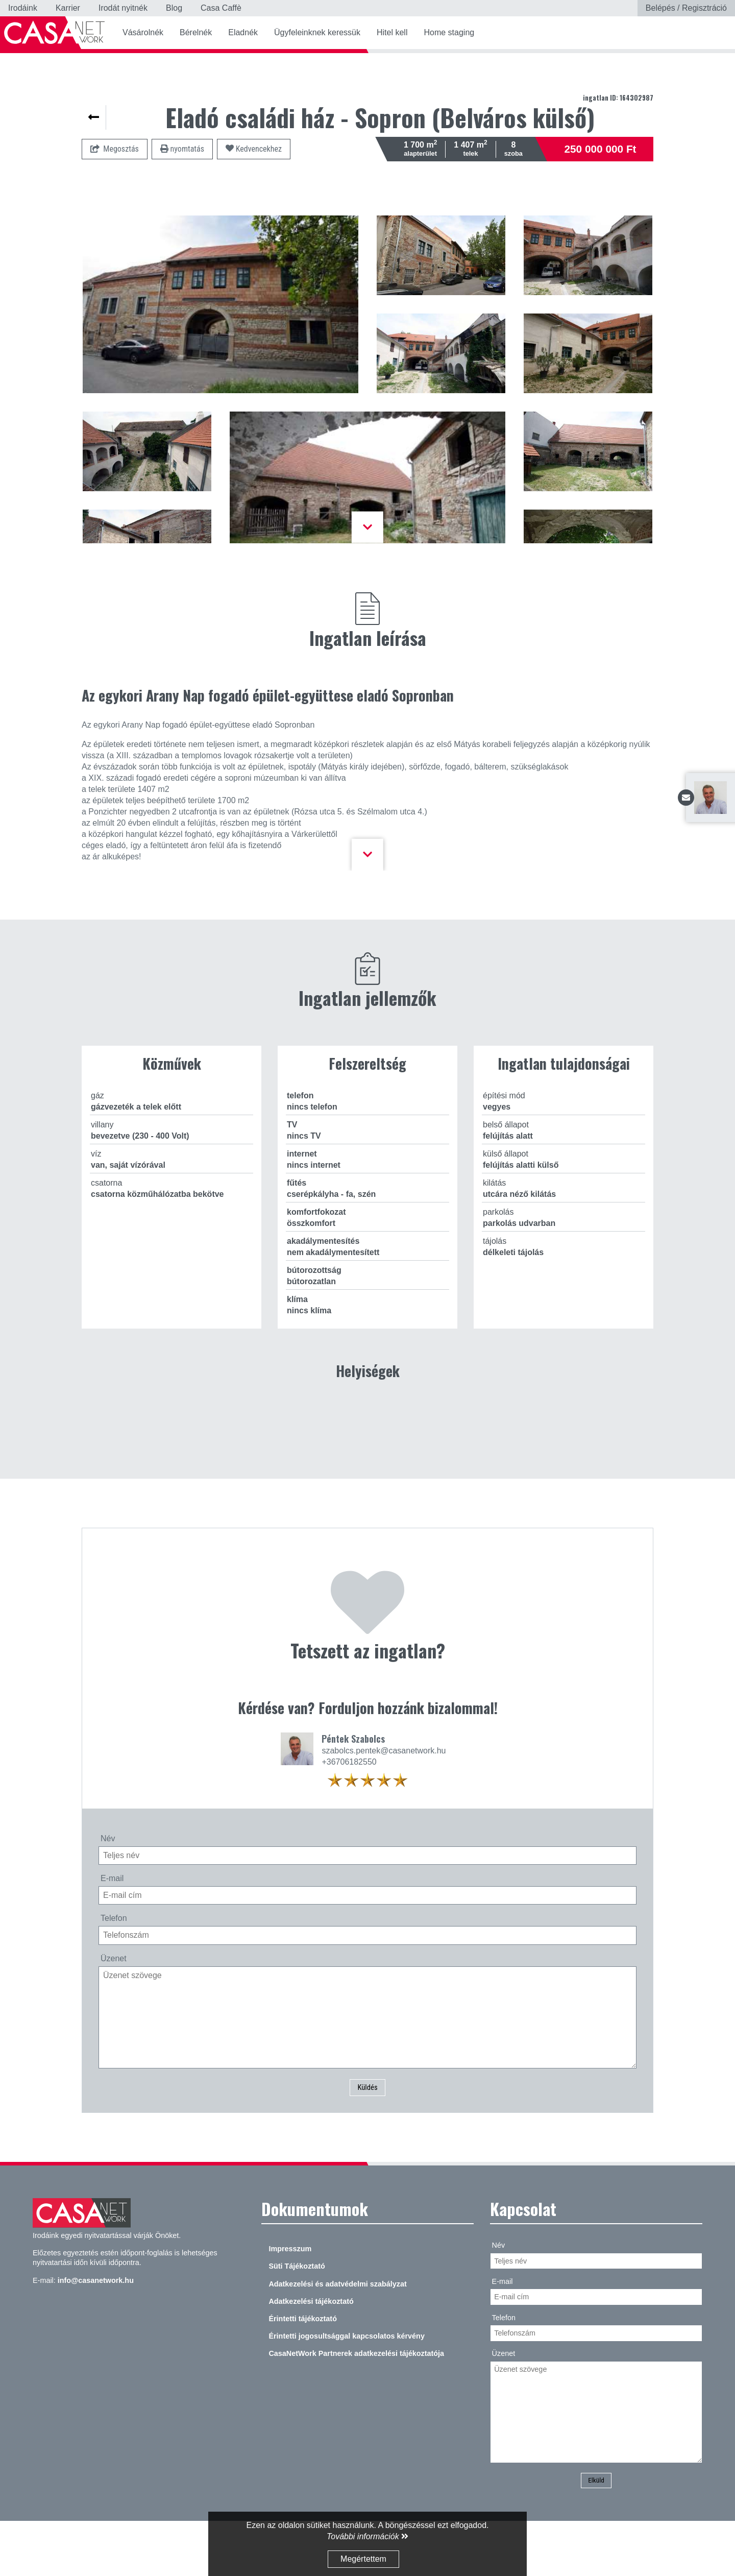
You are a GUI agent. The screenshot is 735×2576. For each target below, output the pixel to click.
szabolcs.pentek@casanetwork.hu (384, 1801)
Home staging (449, 32)
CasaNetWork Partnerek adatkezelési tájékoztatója (356, 2407)
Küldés (368, 2140)
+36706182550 (349, 1813)
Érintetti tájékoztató (302, 2372)
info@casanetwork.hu (96, 2333)
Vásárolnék (142, 32)
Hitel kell (392, 32)
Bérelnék (196, 32)
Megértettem (363, 2559)
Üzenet (114, 2009)
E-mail (112, 1929)
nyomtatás (182, 149)
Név (108, 1889)
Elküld (596, 2534)
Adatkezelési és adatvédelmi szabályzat (337, 2337)
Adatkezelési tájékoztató (310, 2354)
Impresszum (289, 2302)
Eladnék (243, 32)
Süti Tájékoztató (296, 2320)
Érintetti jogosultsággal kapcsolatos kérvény (346, 2389)
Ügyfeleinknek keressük (317, 32)
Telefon (114, 1969)
